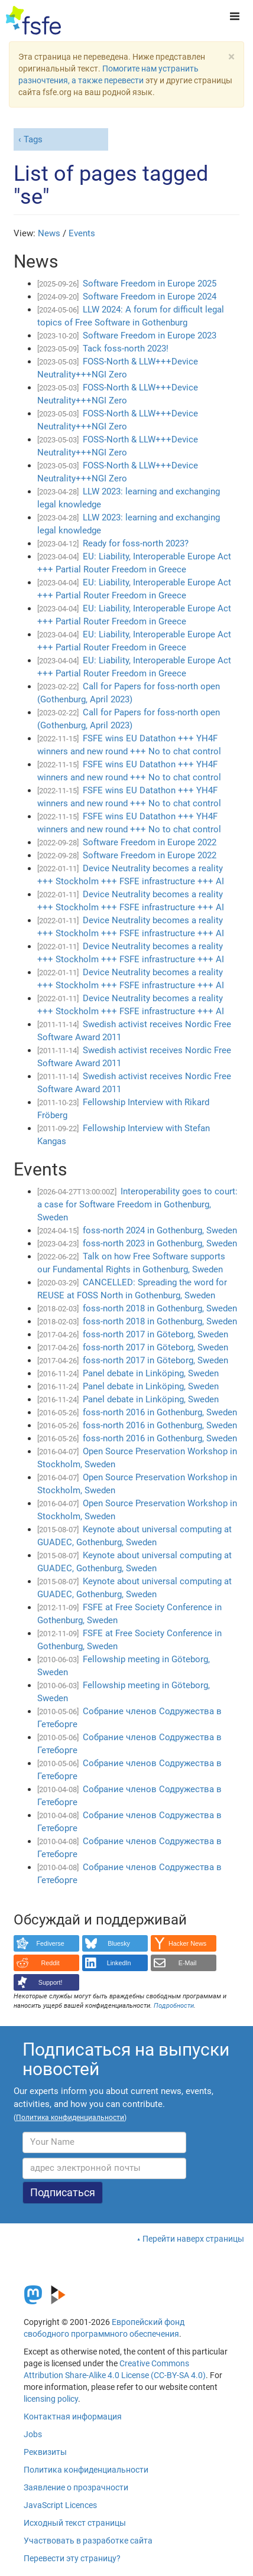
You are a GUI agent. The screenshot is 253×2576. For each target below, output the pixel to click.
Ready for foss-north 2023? (136, 543)
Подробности (174, 2006)
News (49, 233)
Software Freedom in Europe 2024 (149, 296)
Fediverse (50, 1943)
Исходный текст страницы (75, 2523)
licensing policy (51, 2399)
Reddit (50, 1962)
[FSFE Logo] (33, 20)
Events (82, 233)
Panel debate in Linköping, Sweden (151, 1373)
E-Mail (188, 1962)
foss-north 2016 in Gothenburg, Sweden (160, 1412)
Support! (50, 1982)
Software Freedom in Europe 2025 (149, 283)
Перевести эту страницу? (72, 2558)
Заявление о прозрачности (76, 2487)
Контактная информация (73, 2416)
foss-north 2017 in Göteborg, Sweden (155, 1334)
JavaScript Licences (60, 2505)
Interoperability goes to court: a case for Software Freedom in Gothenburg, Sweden (137, 1204)
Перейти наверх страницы (193, 2238)
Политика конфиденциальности (86, 2469)
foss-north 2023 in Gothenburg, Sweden (160, 1243)
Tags (33, 139)
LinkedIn (119, 1962)
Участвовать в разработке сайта (88, 2540)
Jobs (33, 2434)
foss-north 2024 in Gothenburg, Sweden (160, 1230)
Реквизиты (45, 2452)
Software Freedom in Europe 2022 (149, 842)
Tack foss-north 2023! (125, 348)
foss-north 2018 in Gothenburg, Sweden (160, 1308)
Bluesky (119, 1943)
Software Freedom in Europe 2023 (149, 335)
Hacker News (187, 1943)
